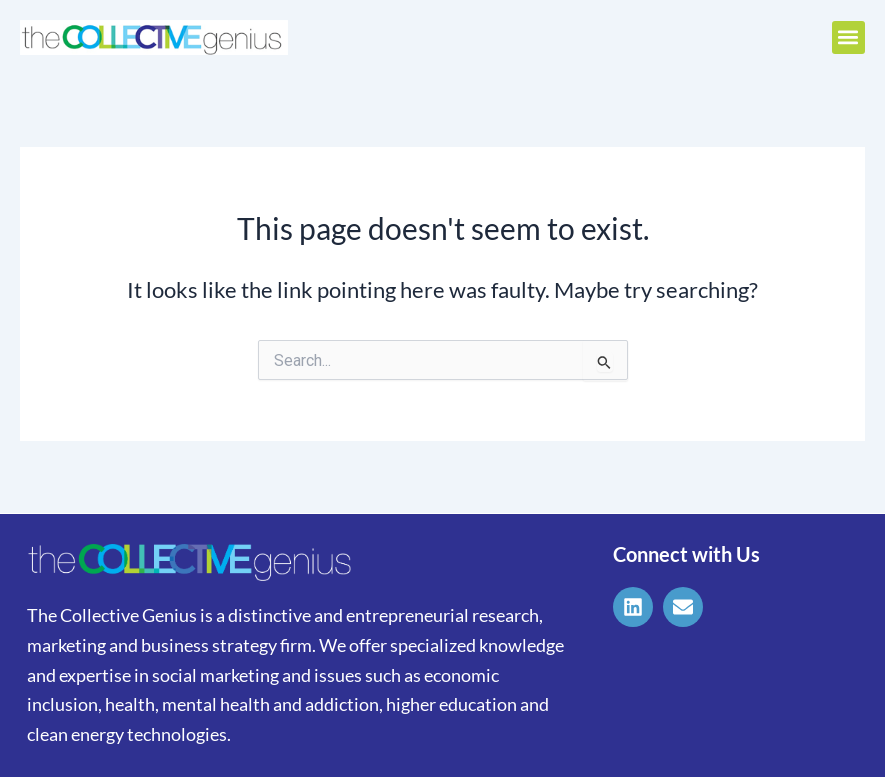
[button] (848, 37)
